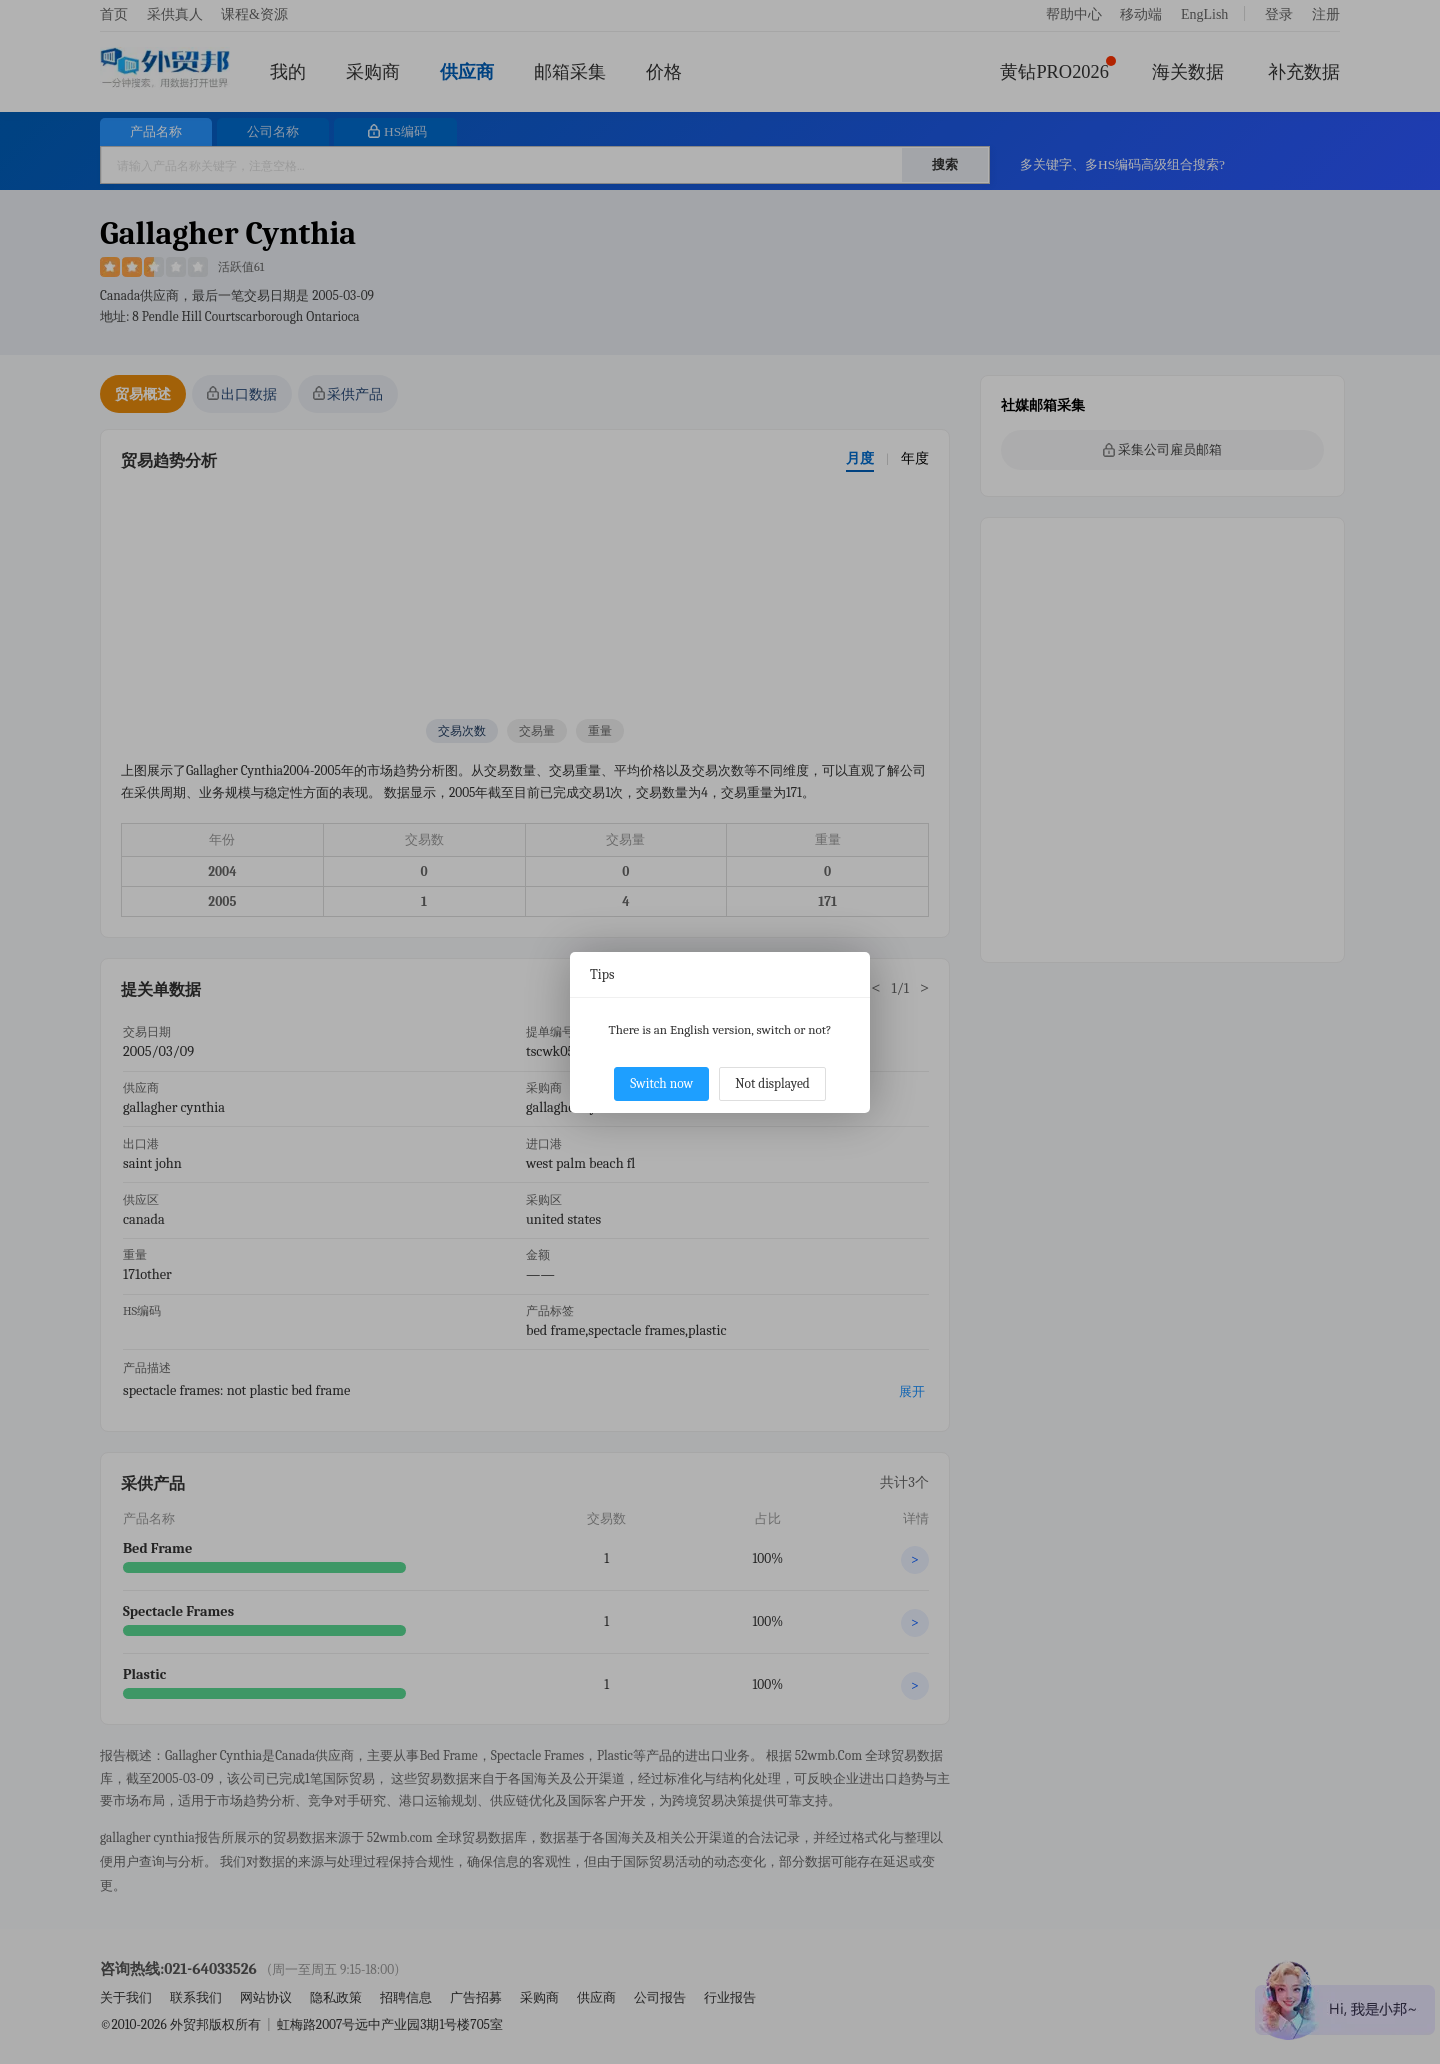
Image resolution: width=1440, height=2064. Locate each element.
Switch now (661, 1083)
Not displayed (772, 1083)
